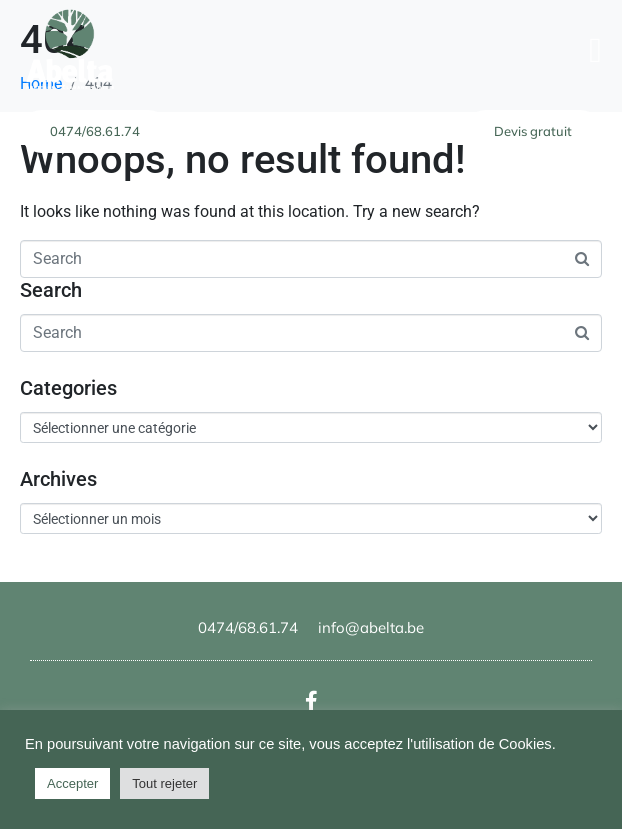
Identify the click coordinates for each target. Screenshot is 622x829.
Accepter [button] (72, 783)
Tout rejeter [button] (164, 783)
